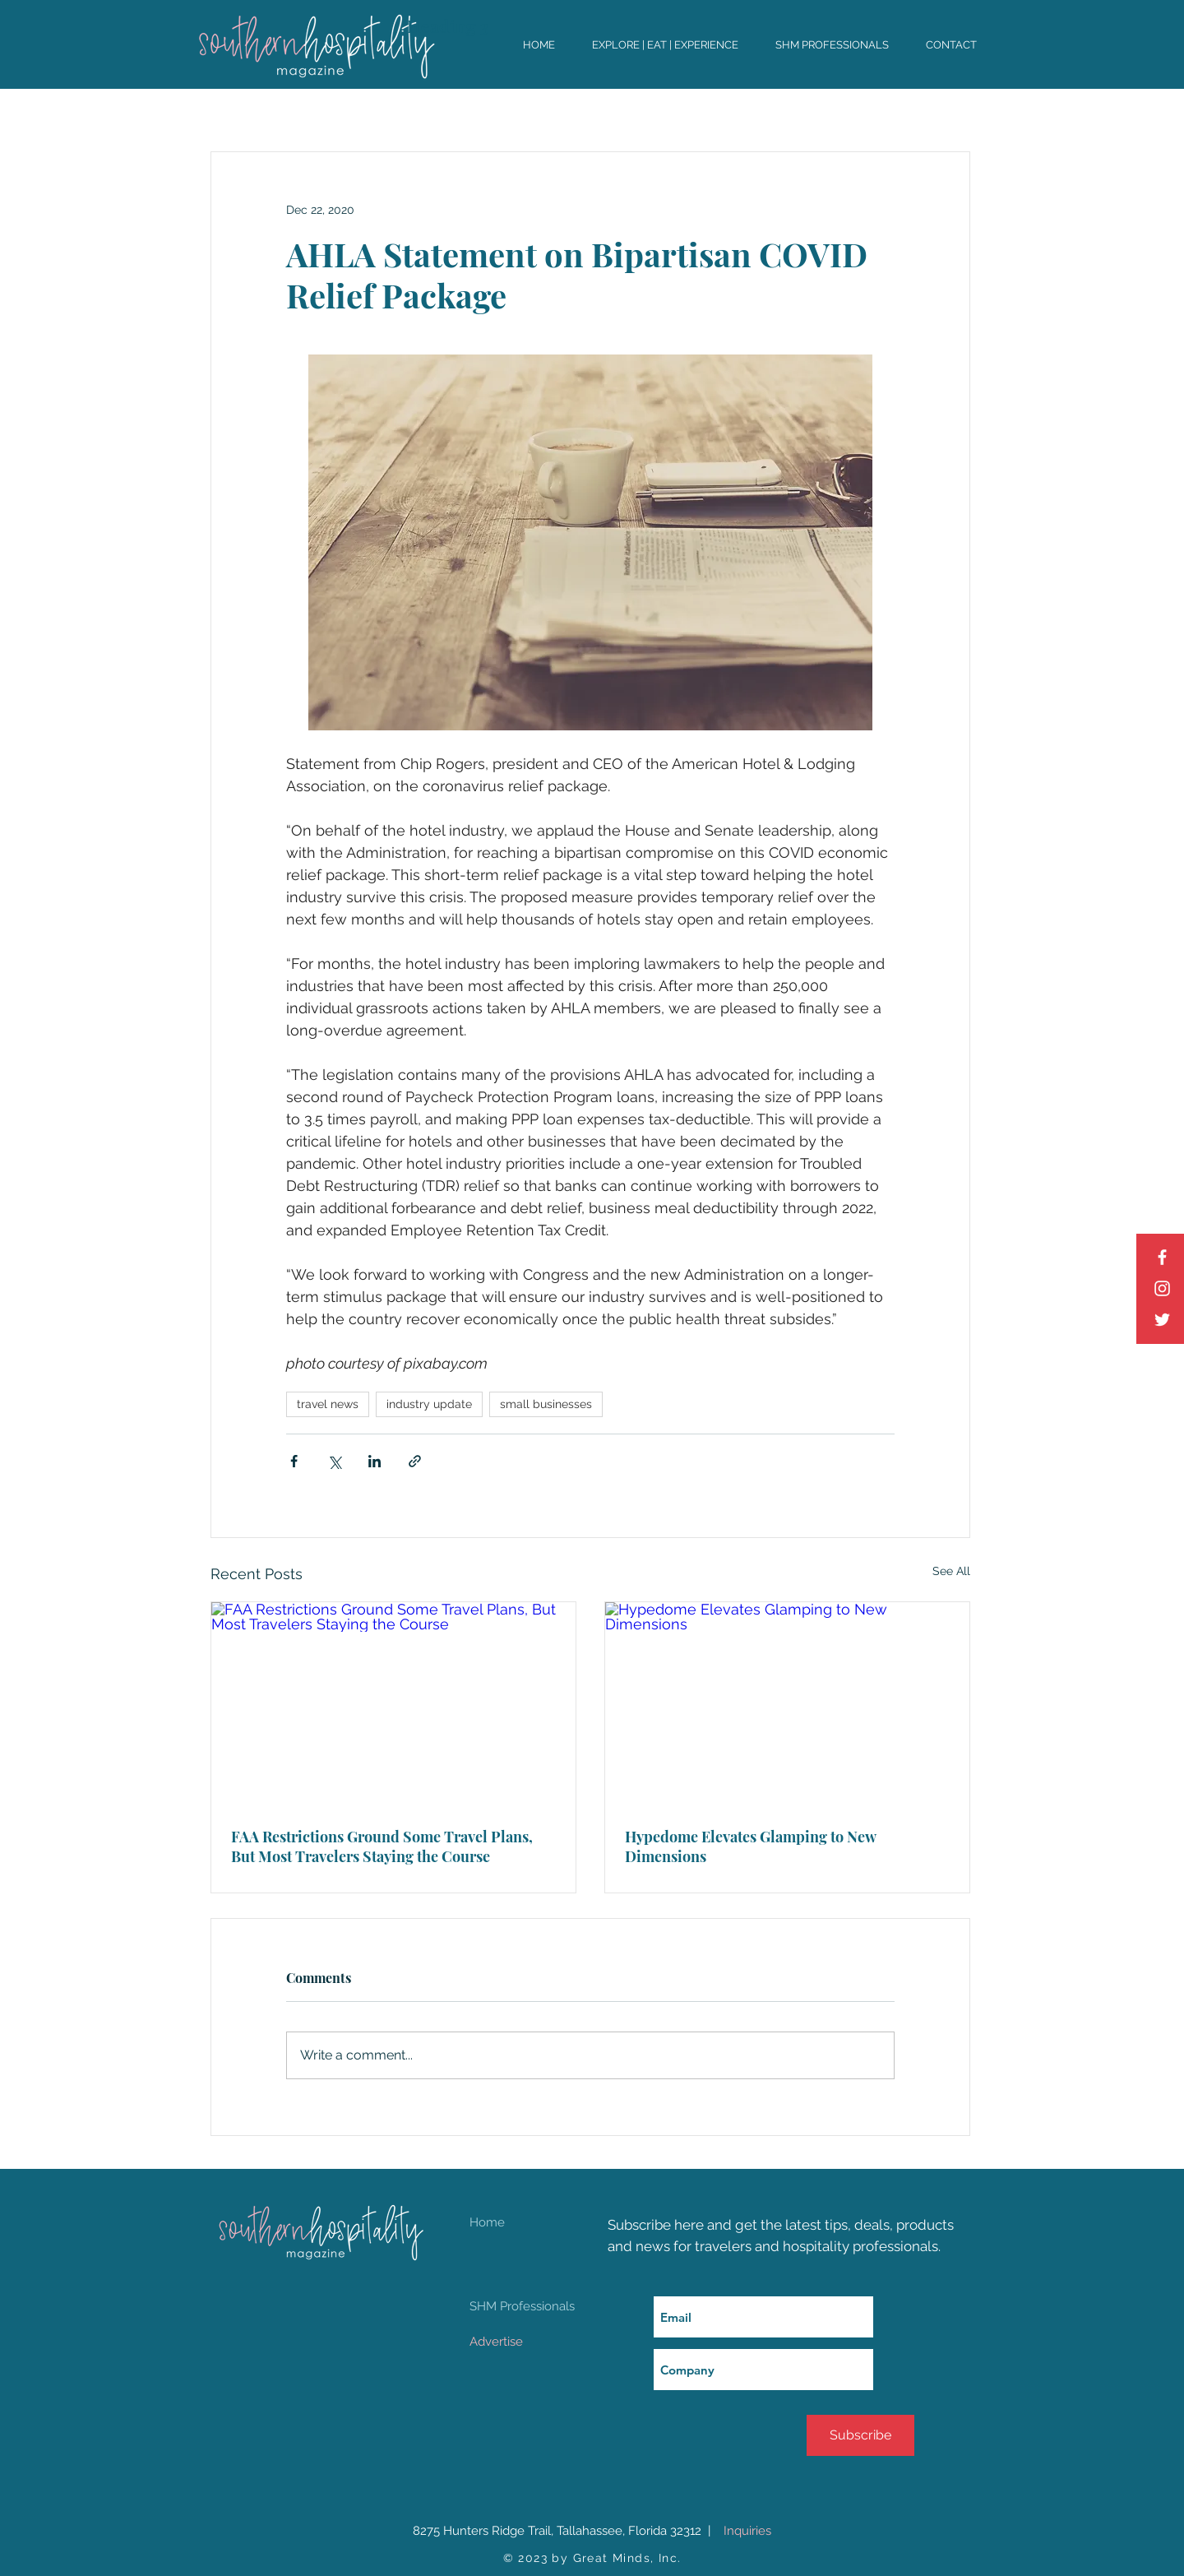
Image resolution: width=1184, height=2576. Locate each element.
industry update (429, 1404)
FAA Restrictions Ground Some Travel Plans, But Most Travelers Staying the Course (382, 1846)
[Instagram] (1162, 1288)
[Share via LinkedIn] (374, 1461)
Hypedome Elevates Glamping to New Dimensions (750, 1846)
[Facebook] (1162, 1257)
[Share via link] (415, 1461)
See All (951, 1571)
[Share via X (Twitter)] (334, 1461)
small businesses (546, 1404)
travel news (327, 1404)
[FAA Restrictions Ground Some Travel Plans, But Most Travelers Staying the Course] (393, 1704)
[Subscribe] (860, 2435)
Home (487, 2222)
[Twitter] (1162, 1319)
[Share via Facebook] (294, 1461)
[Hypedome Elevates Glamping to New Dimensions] (787, 1704)
